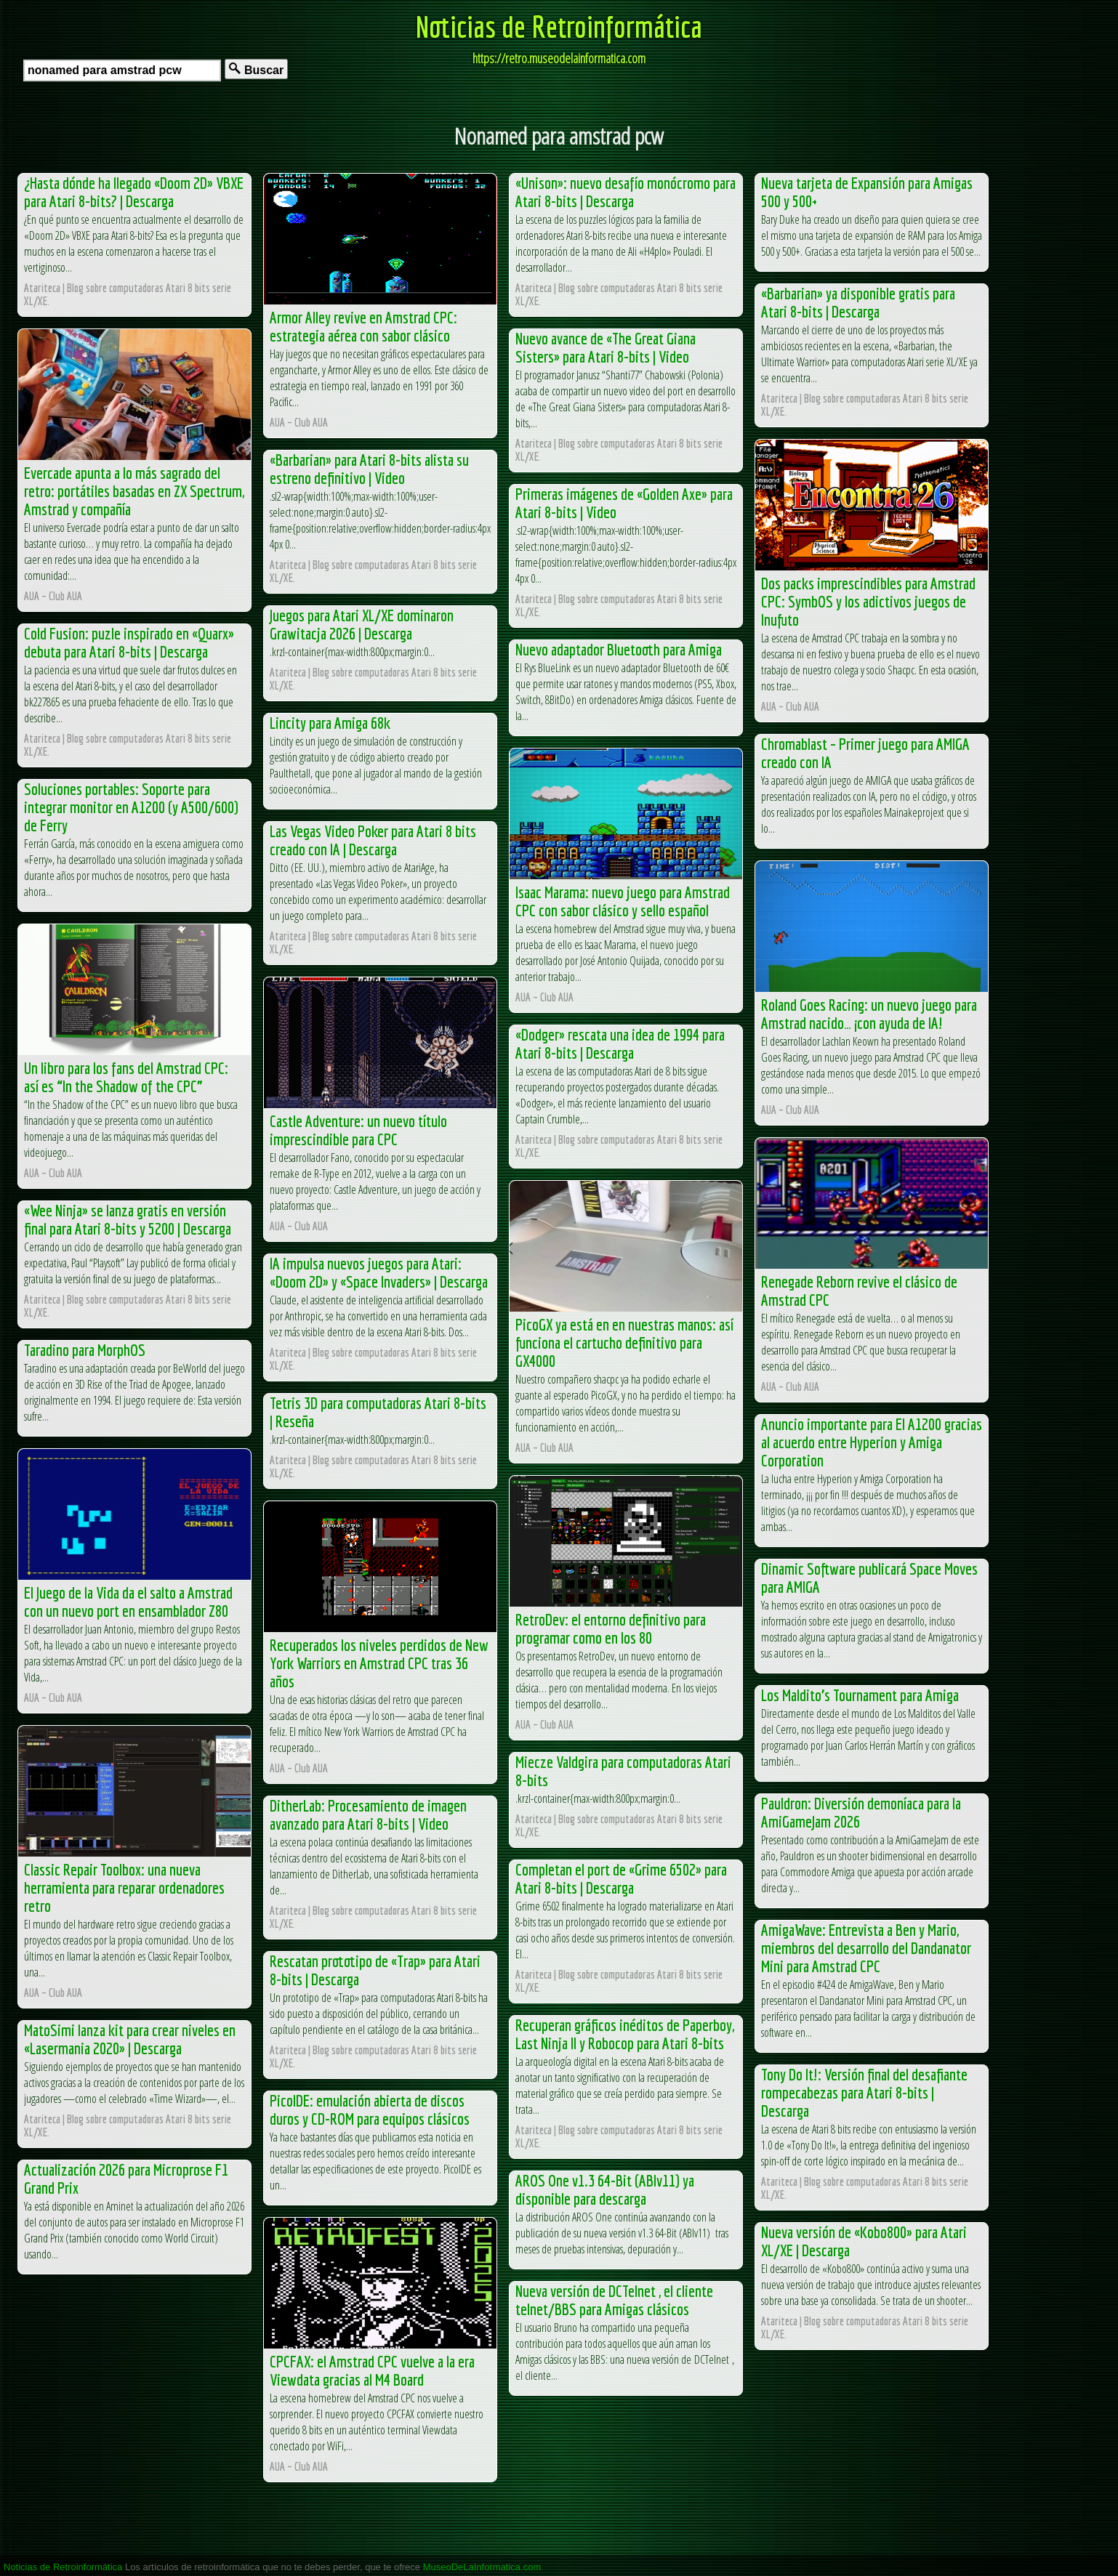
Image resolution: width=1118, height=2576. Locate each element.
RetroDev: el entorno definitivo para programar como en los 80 (610, 1628)
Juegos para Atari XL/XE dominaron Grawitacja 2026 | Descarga (362, 624)
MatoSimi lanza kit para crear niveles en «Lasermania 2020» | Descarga (130, 2039)
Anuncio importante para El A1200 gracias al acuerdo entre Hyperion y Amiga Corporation (871, 1442)
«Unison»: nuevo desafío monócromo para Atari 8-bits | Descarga (625, 192)
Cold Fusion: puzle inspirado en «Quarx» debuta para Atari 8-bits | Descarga (129, 642)
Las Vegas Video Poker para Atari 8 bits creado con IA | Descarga (373, 840)
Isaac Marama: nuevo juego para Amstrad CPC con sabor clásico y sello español (622, 901)
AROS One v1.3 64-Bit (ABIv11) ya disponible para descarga (604, 2189)
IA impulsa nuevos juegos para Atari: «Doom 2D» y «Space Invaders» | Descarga (379, 1272)
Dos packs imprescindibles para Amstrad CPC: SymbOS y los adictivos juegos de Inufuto (868, 601)
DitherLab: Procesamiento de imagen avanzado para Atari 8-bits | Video (368, 1814)
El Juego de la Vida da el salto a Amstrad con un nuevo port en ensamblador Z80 (128, 1601)
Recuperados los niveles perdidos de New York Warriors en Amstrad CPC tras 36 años (379, 1663)
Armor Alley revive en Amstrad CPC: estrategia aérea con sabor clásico (363, 326)
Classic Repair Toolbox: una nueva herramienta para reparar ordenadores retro (124, 1887)
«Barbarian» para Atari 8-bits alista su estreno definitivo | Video (369, 469)
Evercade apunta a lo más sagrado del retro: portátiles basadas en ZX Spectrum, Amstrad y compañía (134, 491)
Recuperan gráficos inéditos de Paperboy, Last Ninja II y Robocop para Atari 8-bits (624, 2034)
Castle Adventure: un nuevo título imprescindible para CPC (358, 1130)
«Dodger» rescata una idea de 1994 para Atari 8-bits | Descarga (620, 1043)
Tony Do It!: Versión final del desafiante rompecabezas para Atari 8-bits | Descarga (864, 2092)
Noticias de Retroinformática (559, 26)
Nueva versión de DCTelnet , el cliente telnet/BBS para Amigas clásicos (614, 2300)
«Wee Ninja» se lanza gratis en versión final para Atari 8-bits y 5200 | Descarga (127, 1219)
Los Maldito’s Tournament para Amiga (860, 1695)
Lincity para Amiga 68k (330, 723)
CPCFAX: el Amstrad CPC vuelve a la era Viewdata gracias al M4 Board (372, 2370)
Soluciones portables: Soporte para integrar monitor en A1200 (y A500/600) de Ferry (131, 807)
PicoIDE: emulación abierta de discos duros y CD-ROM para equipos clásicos (370, 2109)
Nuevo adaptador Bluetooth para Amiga (618, 649)
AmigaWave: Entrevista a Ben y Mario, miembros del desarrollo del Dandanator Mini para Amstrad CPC (866, 1948)
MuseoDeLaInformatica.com (482, 2566)
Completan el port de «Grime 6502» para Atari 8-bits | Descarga (621, 1878)
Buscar (256, 69)
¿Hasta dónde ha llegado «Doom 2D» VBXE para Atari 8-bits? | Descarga (134, 192)
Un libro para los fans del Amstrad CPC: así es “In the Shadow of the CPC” (126, 1077)
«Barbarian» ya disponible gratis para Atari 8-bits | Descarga (858, 302)
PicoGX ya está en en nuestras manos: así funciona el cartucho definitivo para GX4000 (624, 1342)
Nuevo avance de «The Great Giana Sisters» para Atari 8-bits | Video (605, 347)
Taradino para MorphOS (84, 1350)
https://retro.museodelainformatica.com (559, 58)
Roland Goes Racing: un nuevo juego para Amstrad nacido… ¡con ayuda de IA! (869, 1014)
